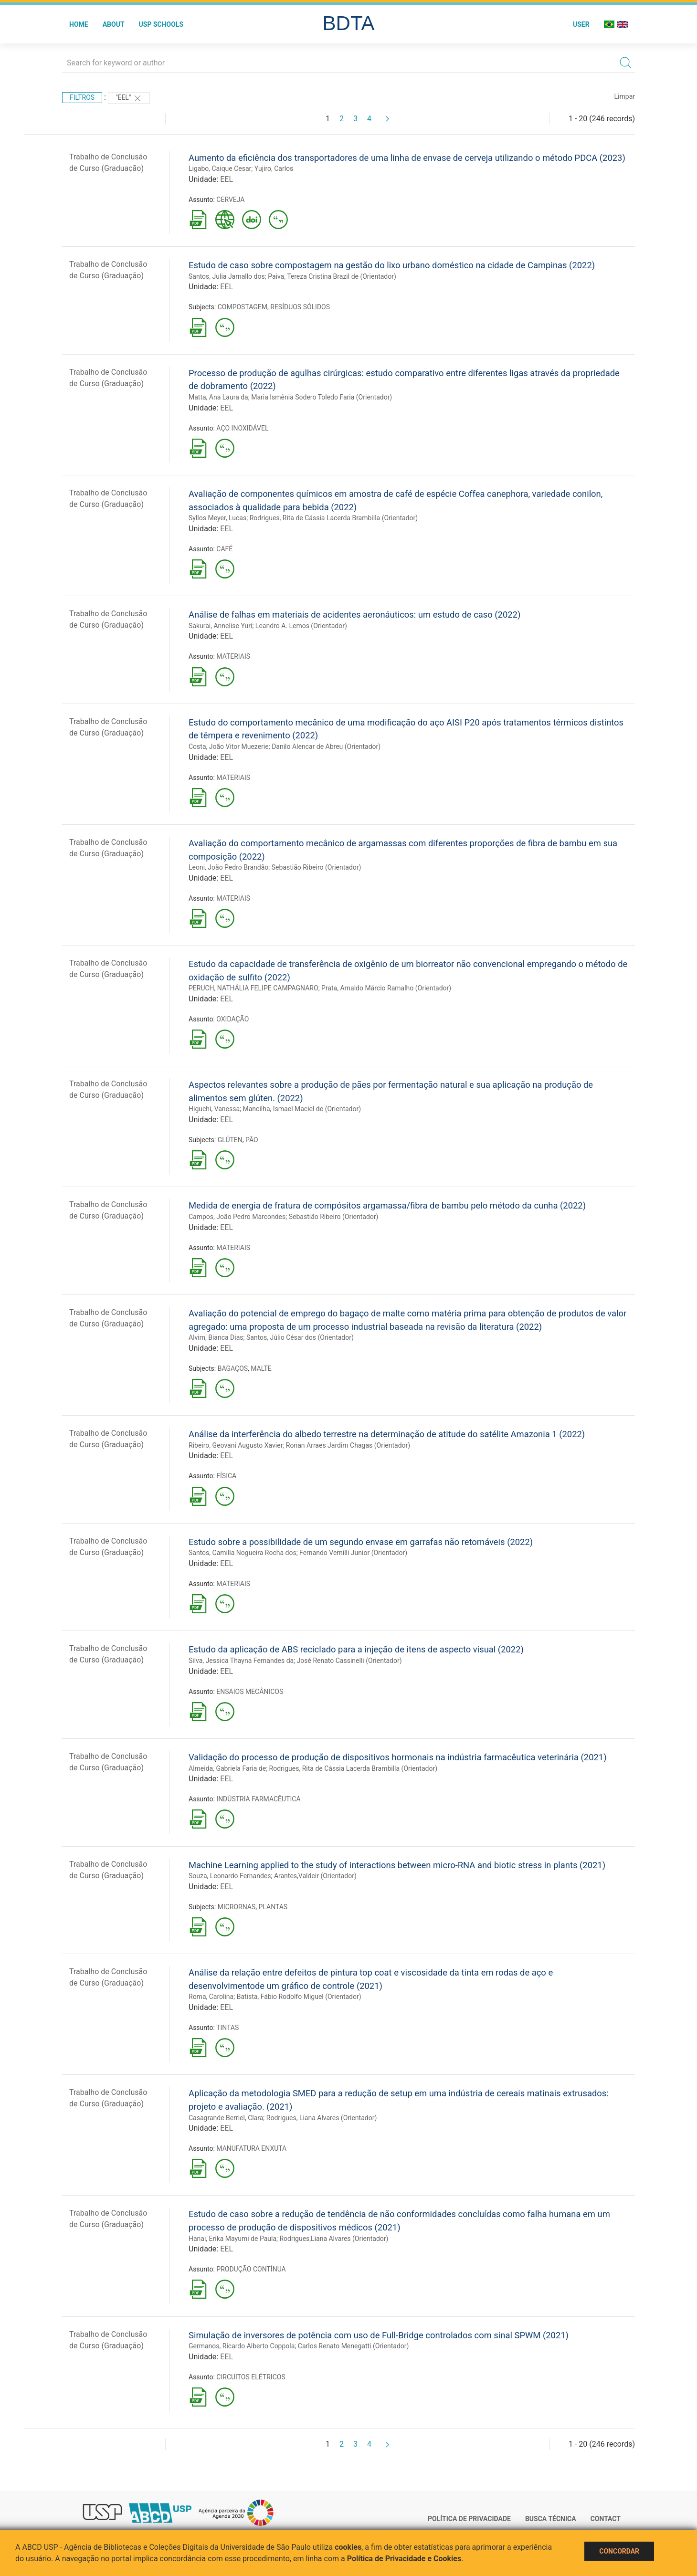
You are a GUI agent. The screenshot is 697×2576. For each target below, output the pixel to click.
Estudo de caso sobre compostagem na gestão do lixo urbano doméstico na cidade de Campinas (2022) (392, 265)
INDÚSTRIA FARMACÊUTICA (258, 1799)
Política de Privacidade (469, 2519)
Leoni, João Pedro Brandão (228, 867)
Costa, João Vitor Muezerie (229, 746)
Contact (606, 2519)
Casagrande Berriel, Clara (226, 2118)
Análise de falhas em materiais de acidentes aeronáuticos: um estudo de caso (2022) (354, 615)
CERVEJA (230, 199)
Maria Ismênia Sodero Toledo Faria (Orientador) (321, 397)
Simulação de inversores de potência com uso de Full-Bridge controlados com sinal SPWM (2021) (379, 2335)
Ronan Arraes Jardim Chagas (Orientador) (348, 1445)
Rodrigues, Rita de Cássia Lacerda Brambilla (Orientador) (334, 518)
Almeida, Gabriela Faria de (227, 1768)
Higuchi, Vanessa (214, 1109)
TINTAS (227, 2027)
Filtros (82, 97)
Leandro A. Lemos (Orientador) (301, 626)
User (581, 24)
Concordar (619, 2551)
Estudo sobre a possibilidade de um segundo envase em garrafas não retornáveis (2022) (361, 1542)
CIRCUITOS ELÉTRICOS (250, 2377)
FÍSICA (226, 1476)
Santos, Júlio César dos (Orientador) (300, 1337)
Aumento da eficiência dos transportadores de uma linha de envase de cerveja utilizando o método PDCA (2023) (407, 158)
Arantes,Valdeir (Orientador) (315, 1876)
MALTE (261, 1368)
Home (78, 24)
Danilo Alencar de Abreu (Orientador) (326, 746)
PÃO (251, 1140)
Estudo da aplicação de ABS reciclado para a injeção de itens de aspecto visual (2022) (356, 1649)
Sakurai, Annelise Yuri (220, 626)
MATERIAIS (233, 656)
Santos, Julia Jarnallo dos (227, 276)
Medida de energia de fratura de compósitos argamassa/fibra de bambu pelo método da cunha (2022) (387, 1205)
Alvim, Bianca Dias (216, 1337)
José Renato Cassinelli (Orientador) (349, 1660)
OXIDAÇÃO (232, 1019)
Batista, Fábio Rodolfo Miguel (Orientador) (299, 1996)
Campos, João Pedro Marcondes (237, 1216)
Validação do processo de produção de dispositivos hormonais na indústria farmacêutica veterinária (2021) (398, 1757)
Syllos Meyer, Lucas (217, 518)
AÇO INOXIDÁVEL (242, 428)
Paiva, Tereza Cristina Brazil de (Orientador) (332, 276)
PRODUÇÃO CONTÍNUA (250, 2269)
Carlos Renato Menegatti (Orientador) (353, 2346)
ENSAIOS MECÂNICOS (249, 1691)
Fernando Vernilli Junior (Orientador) (353, 1552)
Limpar (624, 96)
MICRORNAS (237, 1907)
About (114, 24)
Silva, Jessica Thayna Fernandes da (241, 1660)
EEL (226, 179)
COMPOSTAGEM (242, 307)
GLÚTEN (230, 1140)
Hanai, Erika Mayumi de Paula (232, 2238)
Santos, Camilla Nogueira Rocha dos (242, 1552)
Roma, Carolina (211, 1996)
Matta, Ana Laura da (218, 397)
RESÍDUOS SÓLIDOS (300, 307)
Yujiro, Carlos (274, 168)
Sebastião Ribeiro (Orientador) (316, 867)
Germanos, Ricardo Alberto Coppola (242, 2346)
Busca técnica (550, 2519)
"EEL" (129, 98)
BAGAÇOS (233, 1368)
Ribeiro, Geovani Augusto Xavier (236, 1445)
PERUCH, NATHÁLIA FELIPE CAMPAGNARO (253, 988)
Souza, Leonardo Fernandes (230, 1876)
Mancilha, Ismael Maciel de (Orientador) (302, 1109)
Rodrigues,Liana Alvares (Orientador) (333, 2238)
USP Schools (161, 24)
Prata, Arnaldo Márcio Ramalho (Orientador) (386, 988)
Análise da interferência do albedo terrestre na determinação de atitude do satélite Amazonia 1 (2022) (387, 1434)
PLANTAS (273, 1907)
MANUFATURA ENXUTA (251, 2148)
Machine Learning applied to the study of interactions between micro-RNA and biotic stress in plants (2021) (397, 1865)
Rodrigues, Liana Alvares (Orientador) (321, 2118)
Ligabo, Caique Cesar (220, 168)
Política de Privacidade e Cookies (404, 2558)
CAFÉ (224, 549)
